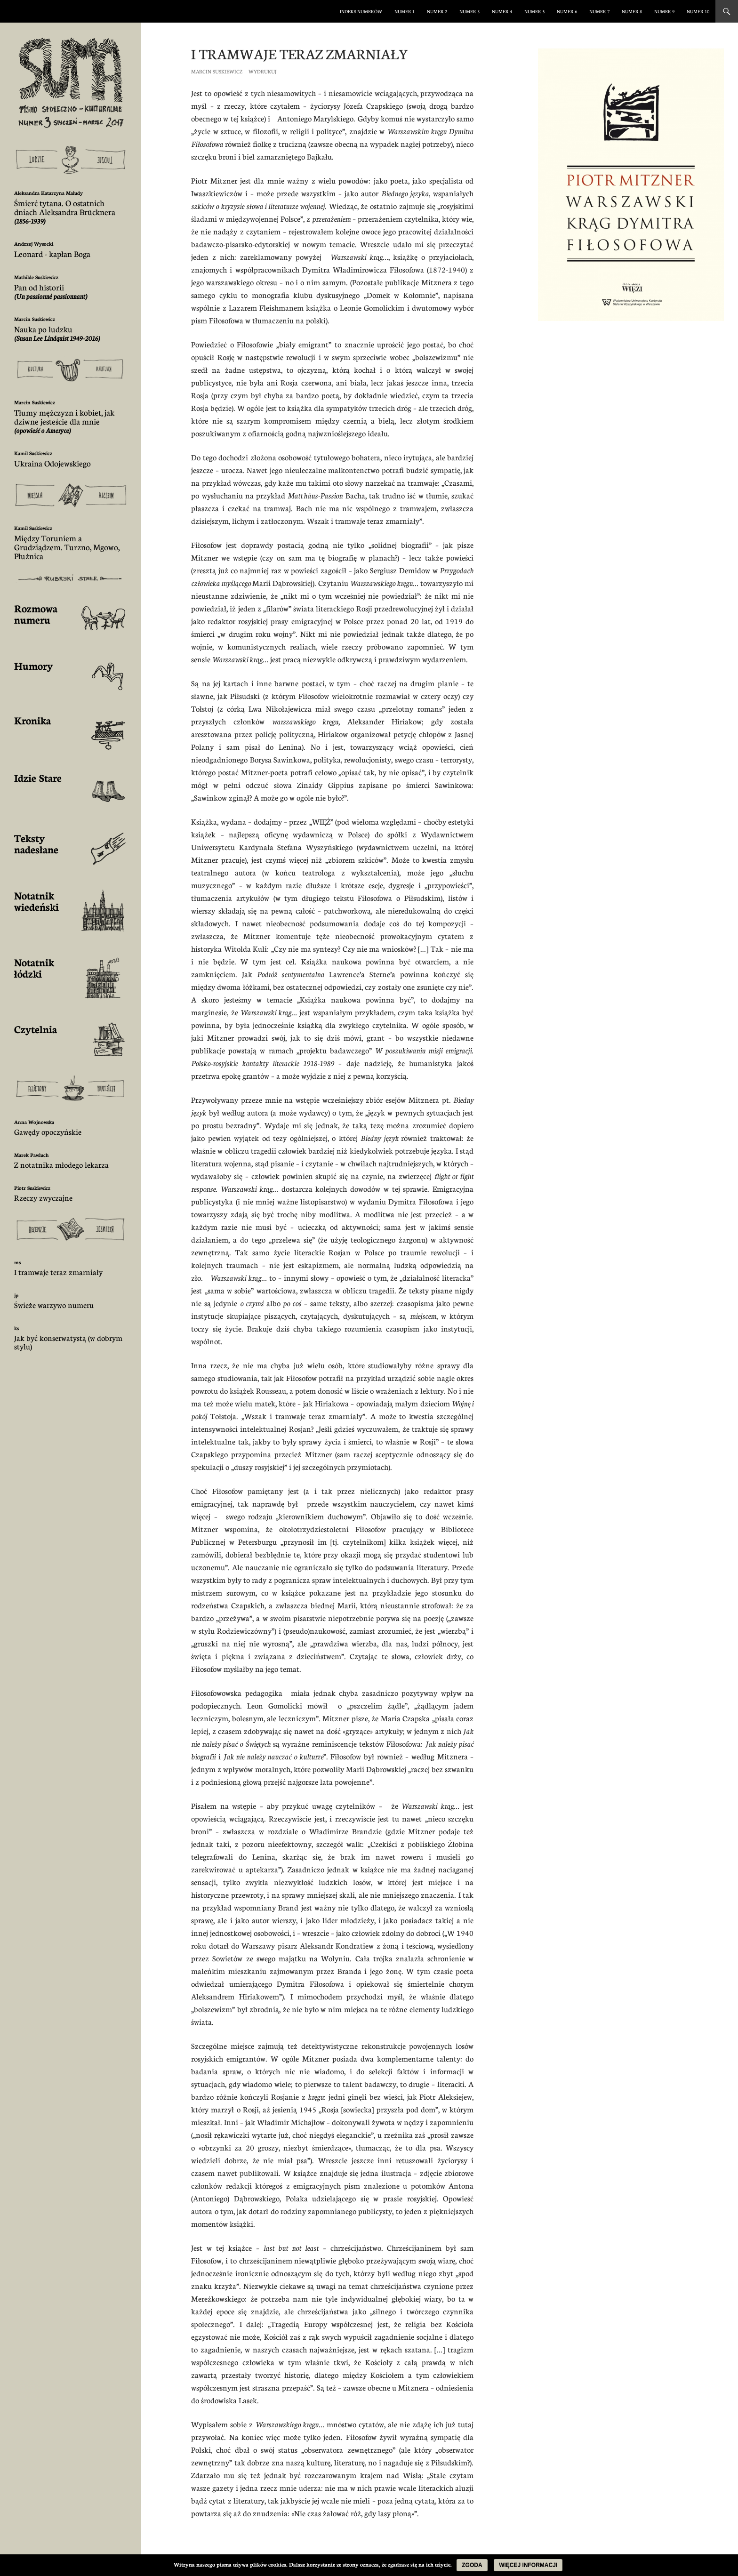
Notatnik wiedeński (36, 901)
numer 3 (469, 11)
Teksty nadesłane (36, 843)
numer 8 (632, 11)
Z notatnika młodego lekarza (61, 1165)
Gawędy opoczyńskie (47, 1132)
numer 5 (534, 11)
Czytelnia (35, 1028)
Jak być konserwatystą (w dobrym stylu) (68, 1342)
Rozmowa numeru (35, 613)
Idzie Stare (38, 777)
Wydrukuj (262, 71)
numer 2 (437, 11)
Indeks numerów (361, 11)
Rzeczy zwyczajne (43, 1198)
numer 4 (502, 11)
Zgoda (472, 2565)
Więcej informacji (528, 2565)
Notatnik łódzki (34, 967)
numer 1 (404, 11)
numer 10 (698, 11)
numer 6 (567, 11)
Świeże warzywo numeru (54, 1305)
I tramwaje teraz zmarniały (58, 1272)
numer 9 (664, 11)
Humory (33, 665)
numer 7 (599, 11)
